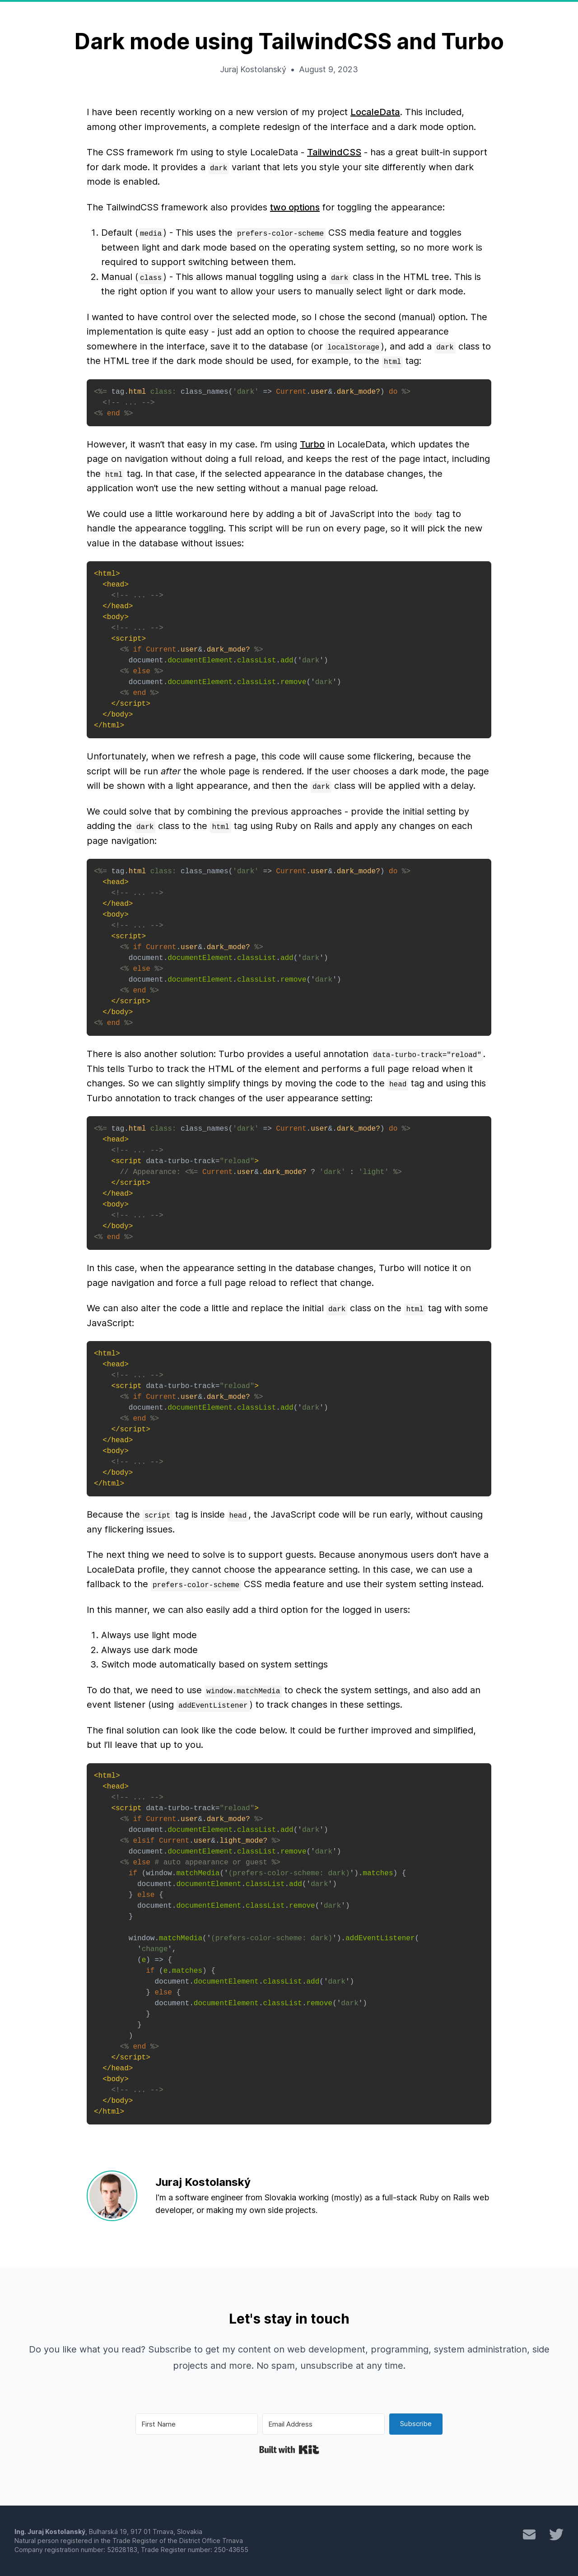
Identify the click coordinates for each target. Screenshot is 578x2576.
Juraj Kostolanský (253, 69)
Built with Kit (289, 2449)
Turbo (312, 444)
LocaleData (375, 112)
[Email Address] (323, 2424)
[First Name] (196, 2424)
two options (295, 207)
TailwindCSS (334, 152)
